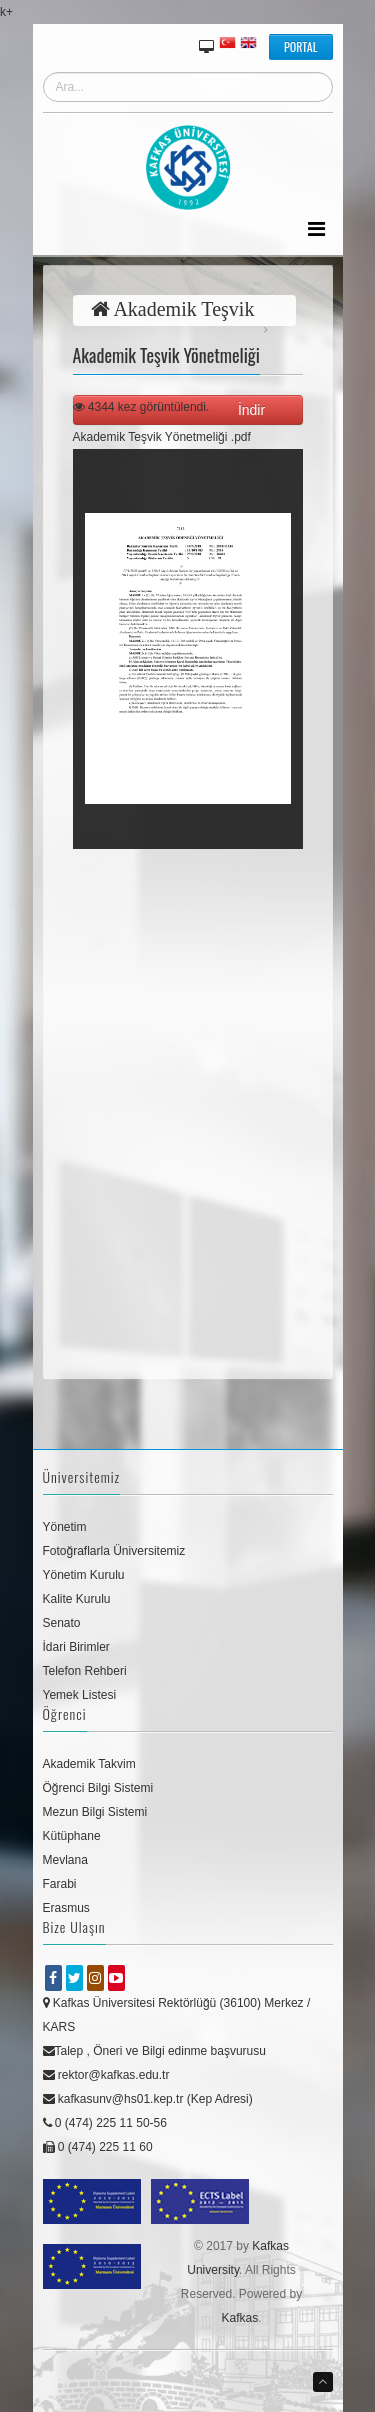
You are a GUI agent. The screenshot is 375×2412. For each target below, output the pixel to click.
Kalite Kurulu (77, 1599)
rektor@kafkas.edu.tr (106, 2075)
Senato (62, 1623)
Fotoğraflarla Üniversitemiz (114, 1551)
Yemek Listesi (80, 1695)
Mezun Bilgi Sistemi (95, 1812)
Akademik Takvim (89, 1764)
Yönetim (65, 1527)
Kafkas (239, 2318)
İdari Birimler (76, 1647)
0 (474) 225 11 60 (98, 2147)
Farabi (60, 1884)
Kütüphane (72, 1836)
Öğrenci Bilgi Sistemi (98, 1788)
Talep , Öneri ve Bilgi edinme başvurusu (154, 2051)
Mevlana (65, 1860)
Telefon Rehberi (85, 1671)
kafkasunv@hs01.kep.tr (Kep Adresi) (148, 2099)
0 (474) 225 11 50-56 (105, 2123)
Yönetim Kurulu (84, 1575)
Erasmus (66, 1908)
